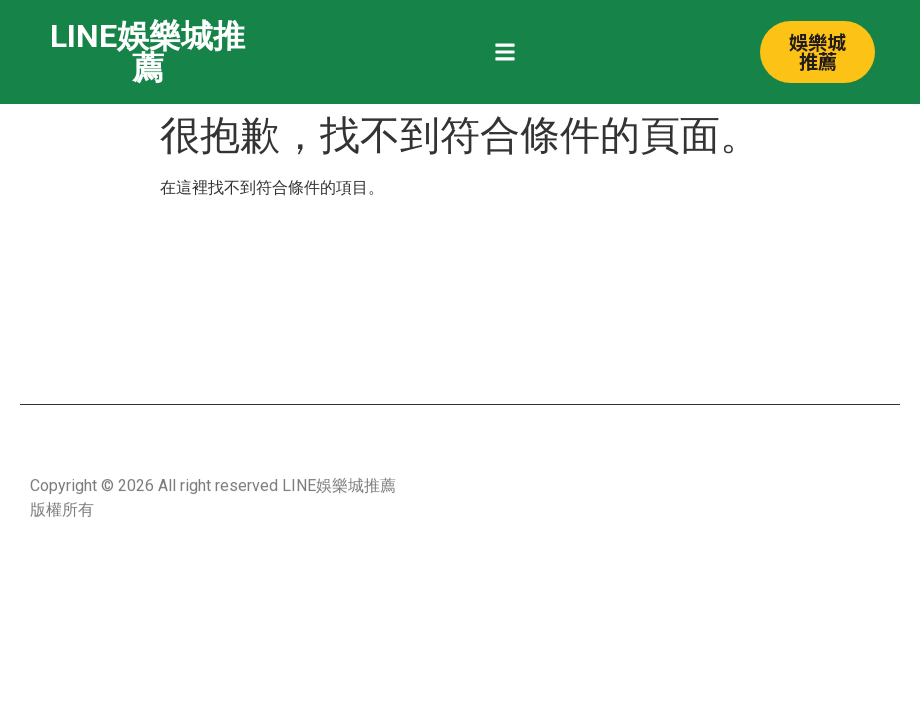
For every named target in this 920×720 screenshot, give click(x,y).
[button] (505, 52)
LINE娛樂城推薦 (147, 52)
